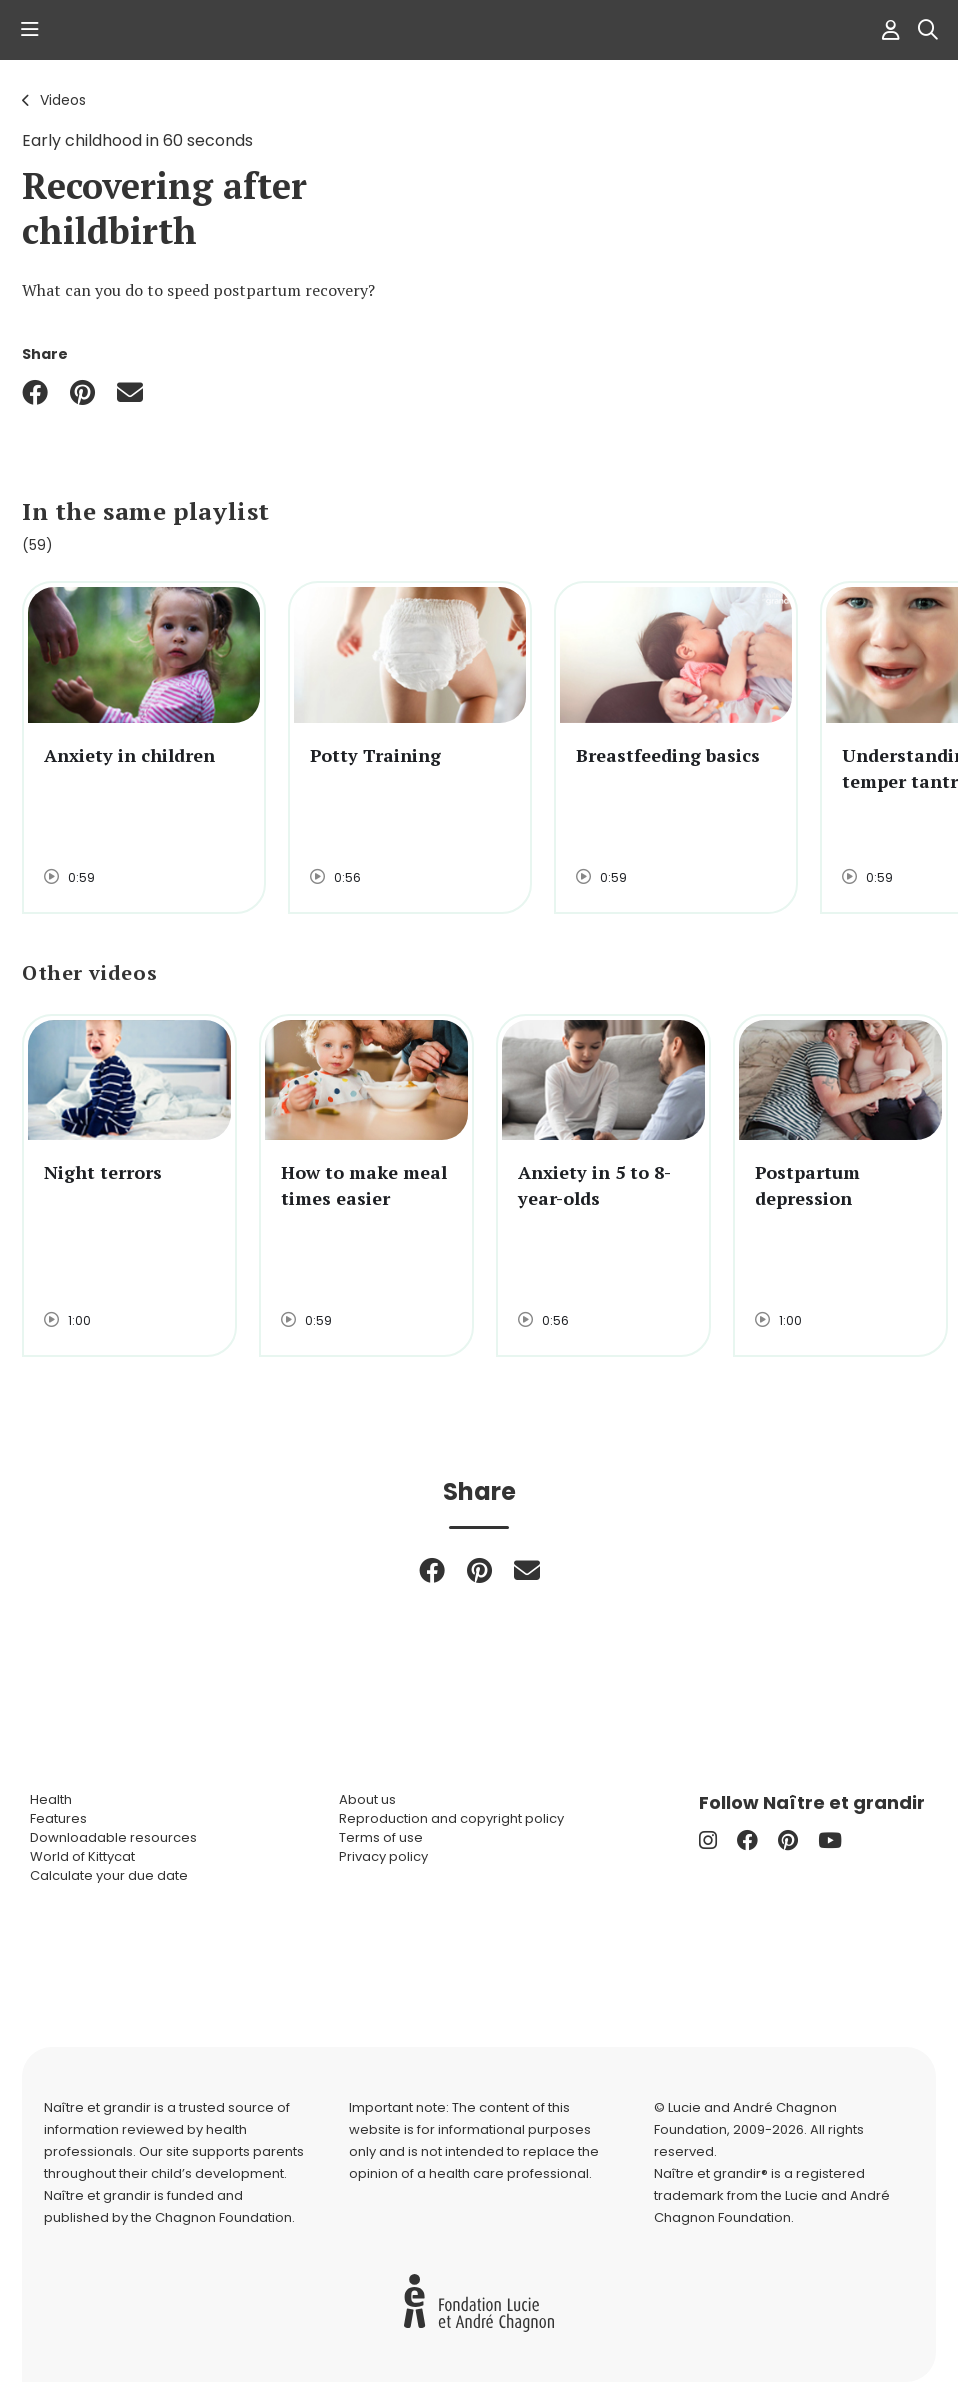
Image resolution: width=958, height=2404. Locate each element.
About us (367, 1799)
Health (51, 1799)
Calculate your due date (109, 1875)
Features (58, 1818)
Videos (63, 100)
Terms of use (381, 1837)
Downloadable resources (113, 1837)
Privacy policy (383, 1856)
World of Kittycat (82, 1856)
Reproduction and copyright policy (451, 1818)
